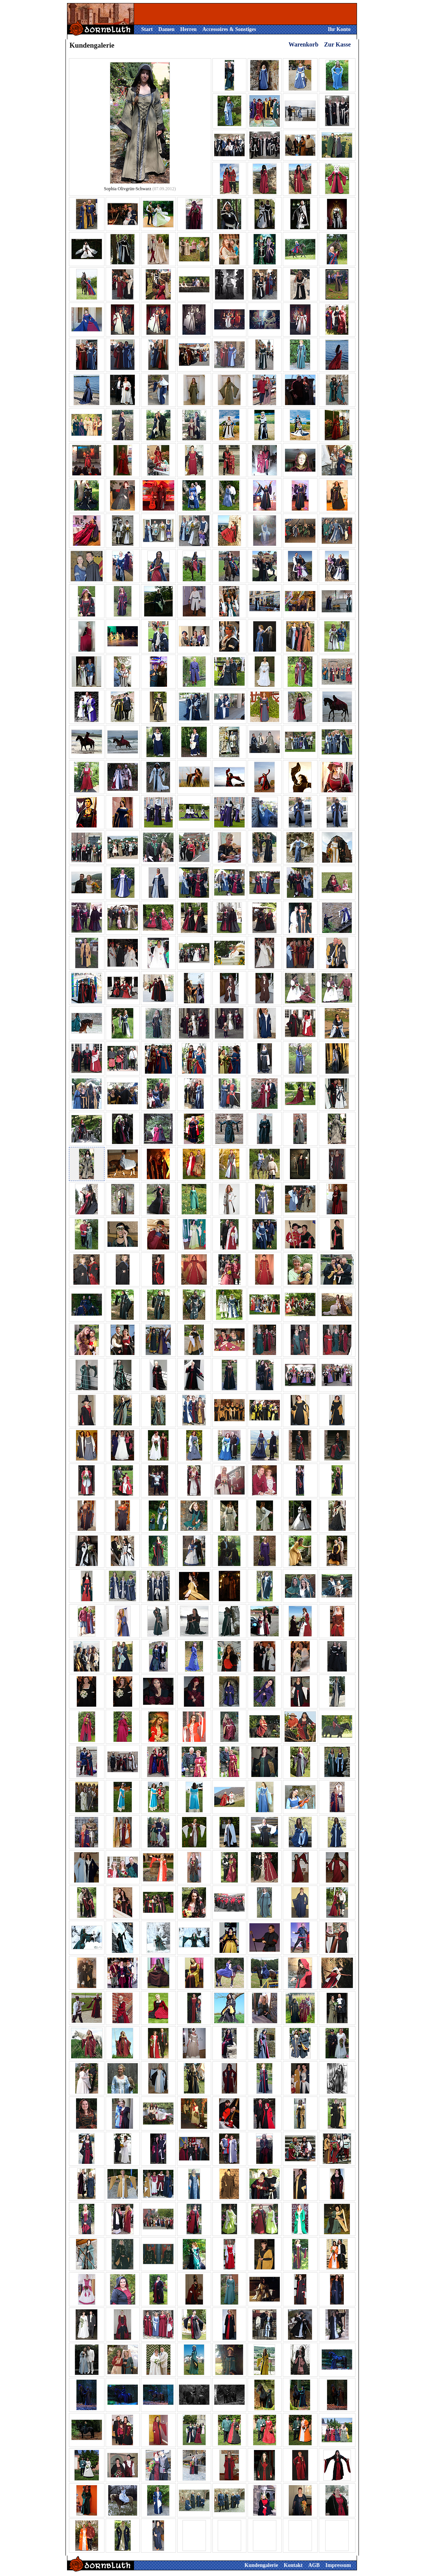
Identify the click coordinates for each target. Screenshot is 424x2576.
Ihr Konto (339, 29)
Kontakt (293, 2565)
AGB (314, 2565)
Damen (166, 29)
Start (147, 29)
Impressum (338, 2565)
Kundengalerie (261, 2565)
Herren (188, 29)
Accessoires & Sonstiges (229, 29)
